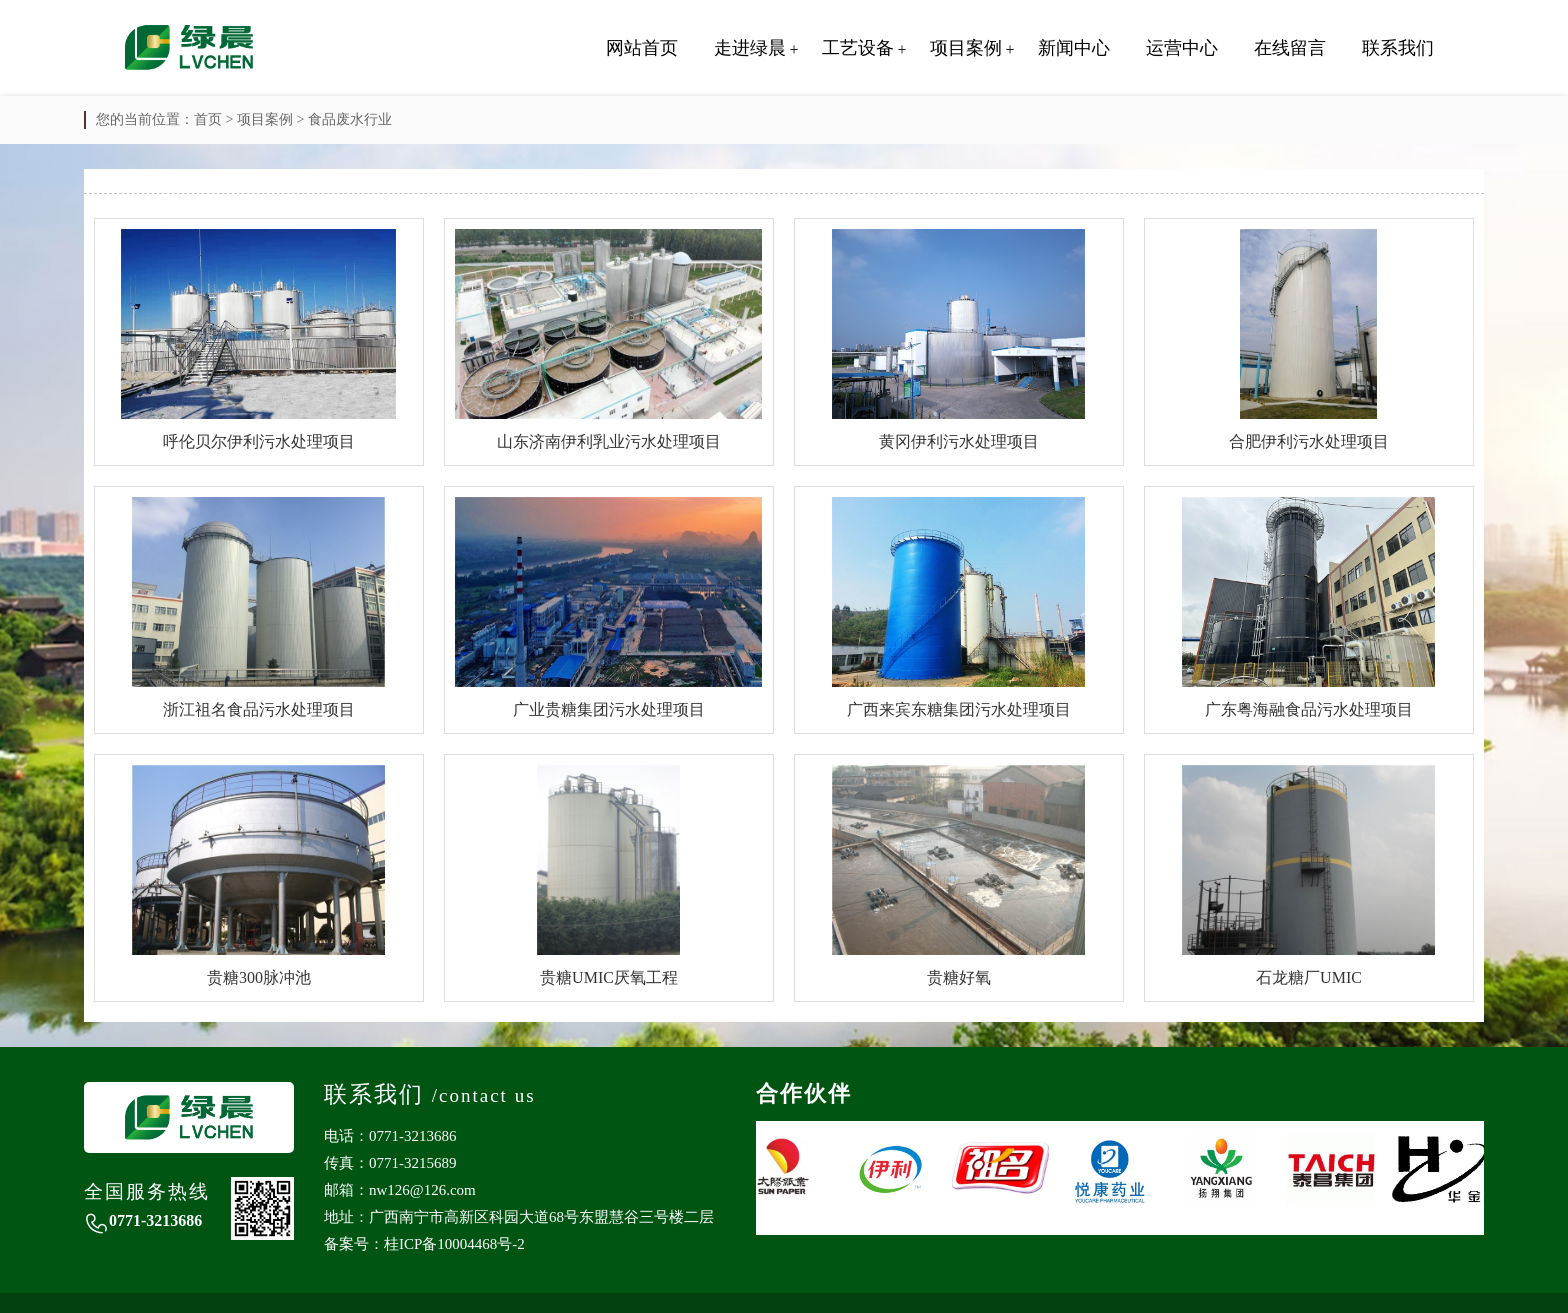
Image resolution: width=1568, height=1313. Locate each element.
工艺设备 (858, 48)
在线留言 (1290, 48)
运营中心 (1182, 48)
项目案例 (966, 48)
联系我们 (1398, 48)
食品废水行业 (350, 119)
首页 (208, 119)
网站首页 (642, 48)
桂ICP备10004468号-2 (454, 1244)
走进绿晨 (750, 48)
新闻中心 (1074, 48)
